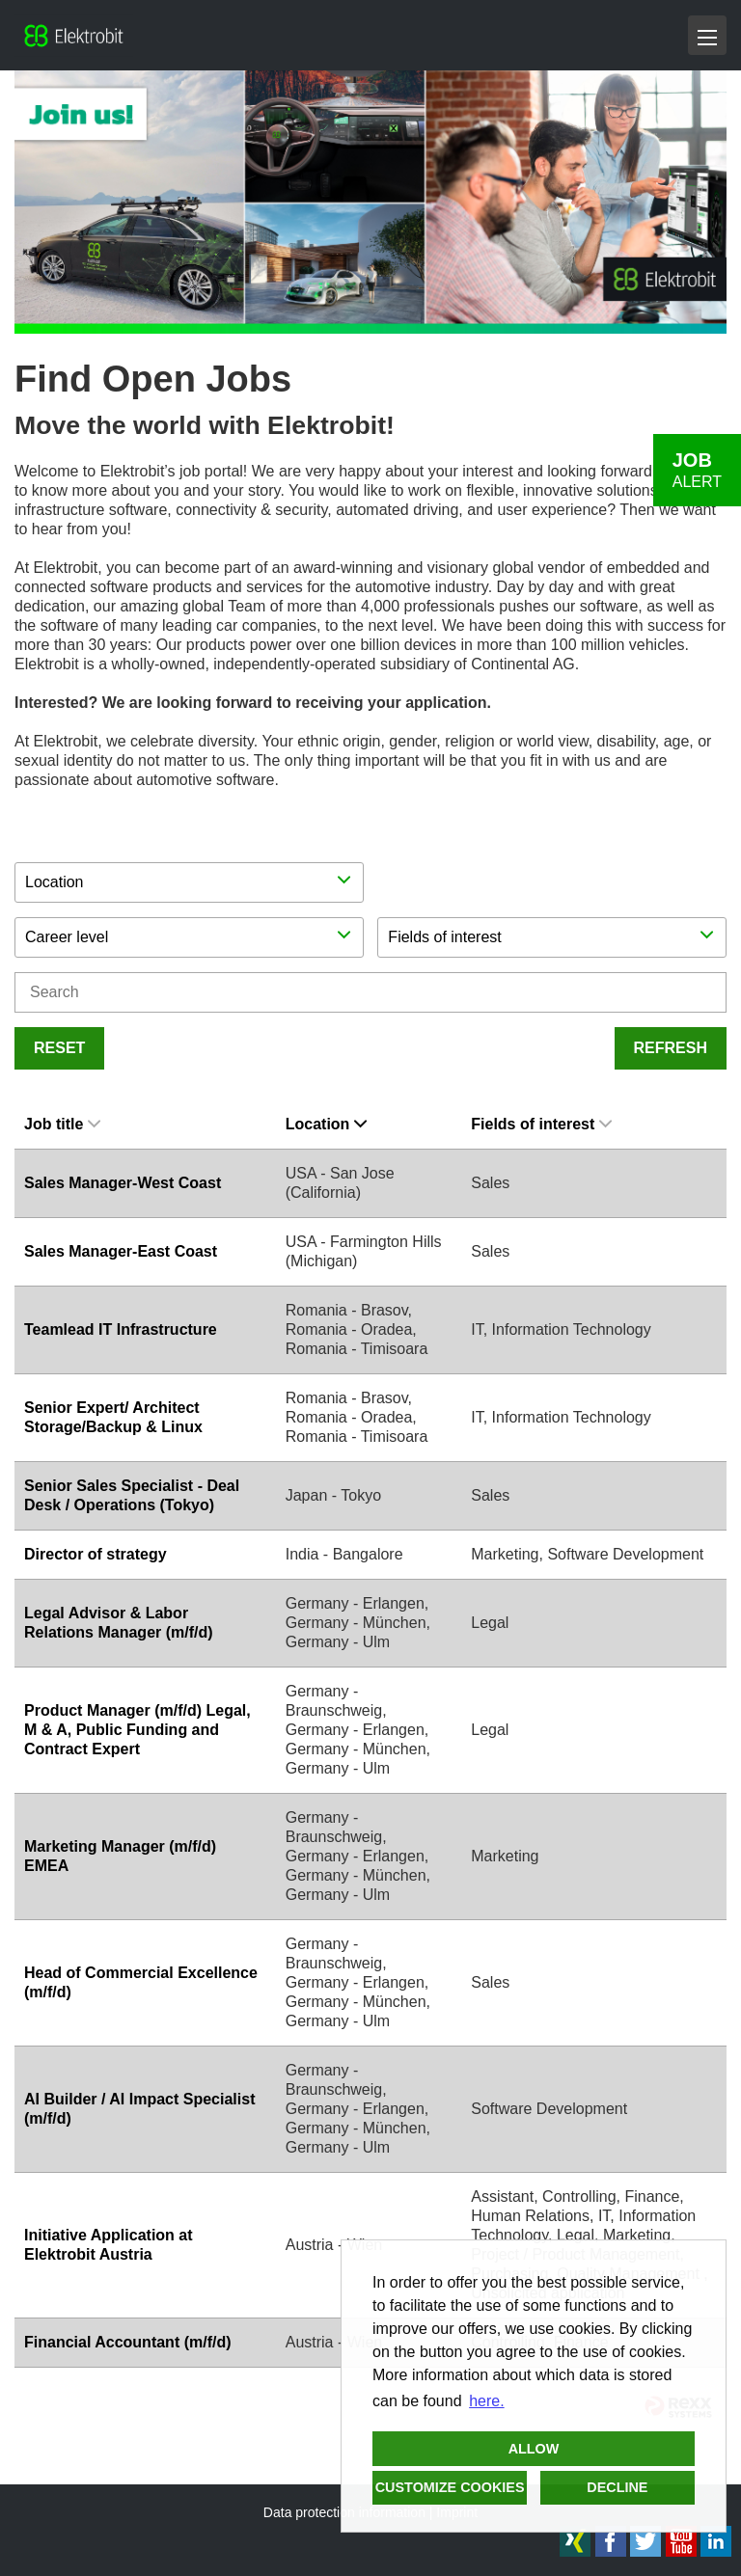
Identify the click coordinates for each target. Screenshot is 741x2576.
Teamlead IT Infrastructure (120, 1329)
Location (327, 1124)
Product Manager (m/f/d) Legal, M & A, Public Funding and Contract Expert (137, 1729)
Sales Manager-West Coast (122, 1183)
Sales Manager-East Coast (120, 1251)
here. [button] (486, 2401)
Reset (59, 1048)
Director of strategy (95, 1554)
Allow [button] (534, 2448)
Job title (62, 1124)
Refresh (670, 1048)
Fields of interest (541, 1124)
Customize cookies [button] (450, 2487)
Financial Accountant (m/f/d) (128, 2342)
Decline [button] (617, 2487)
